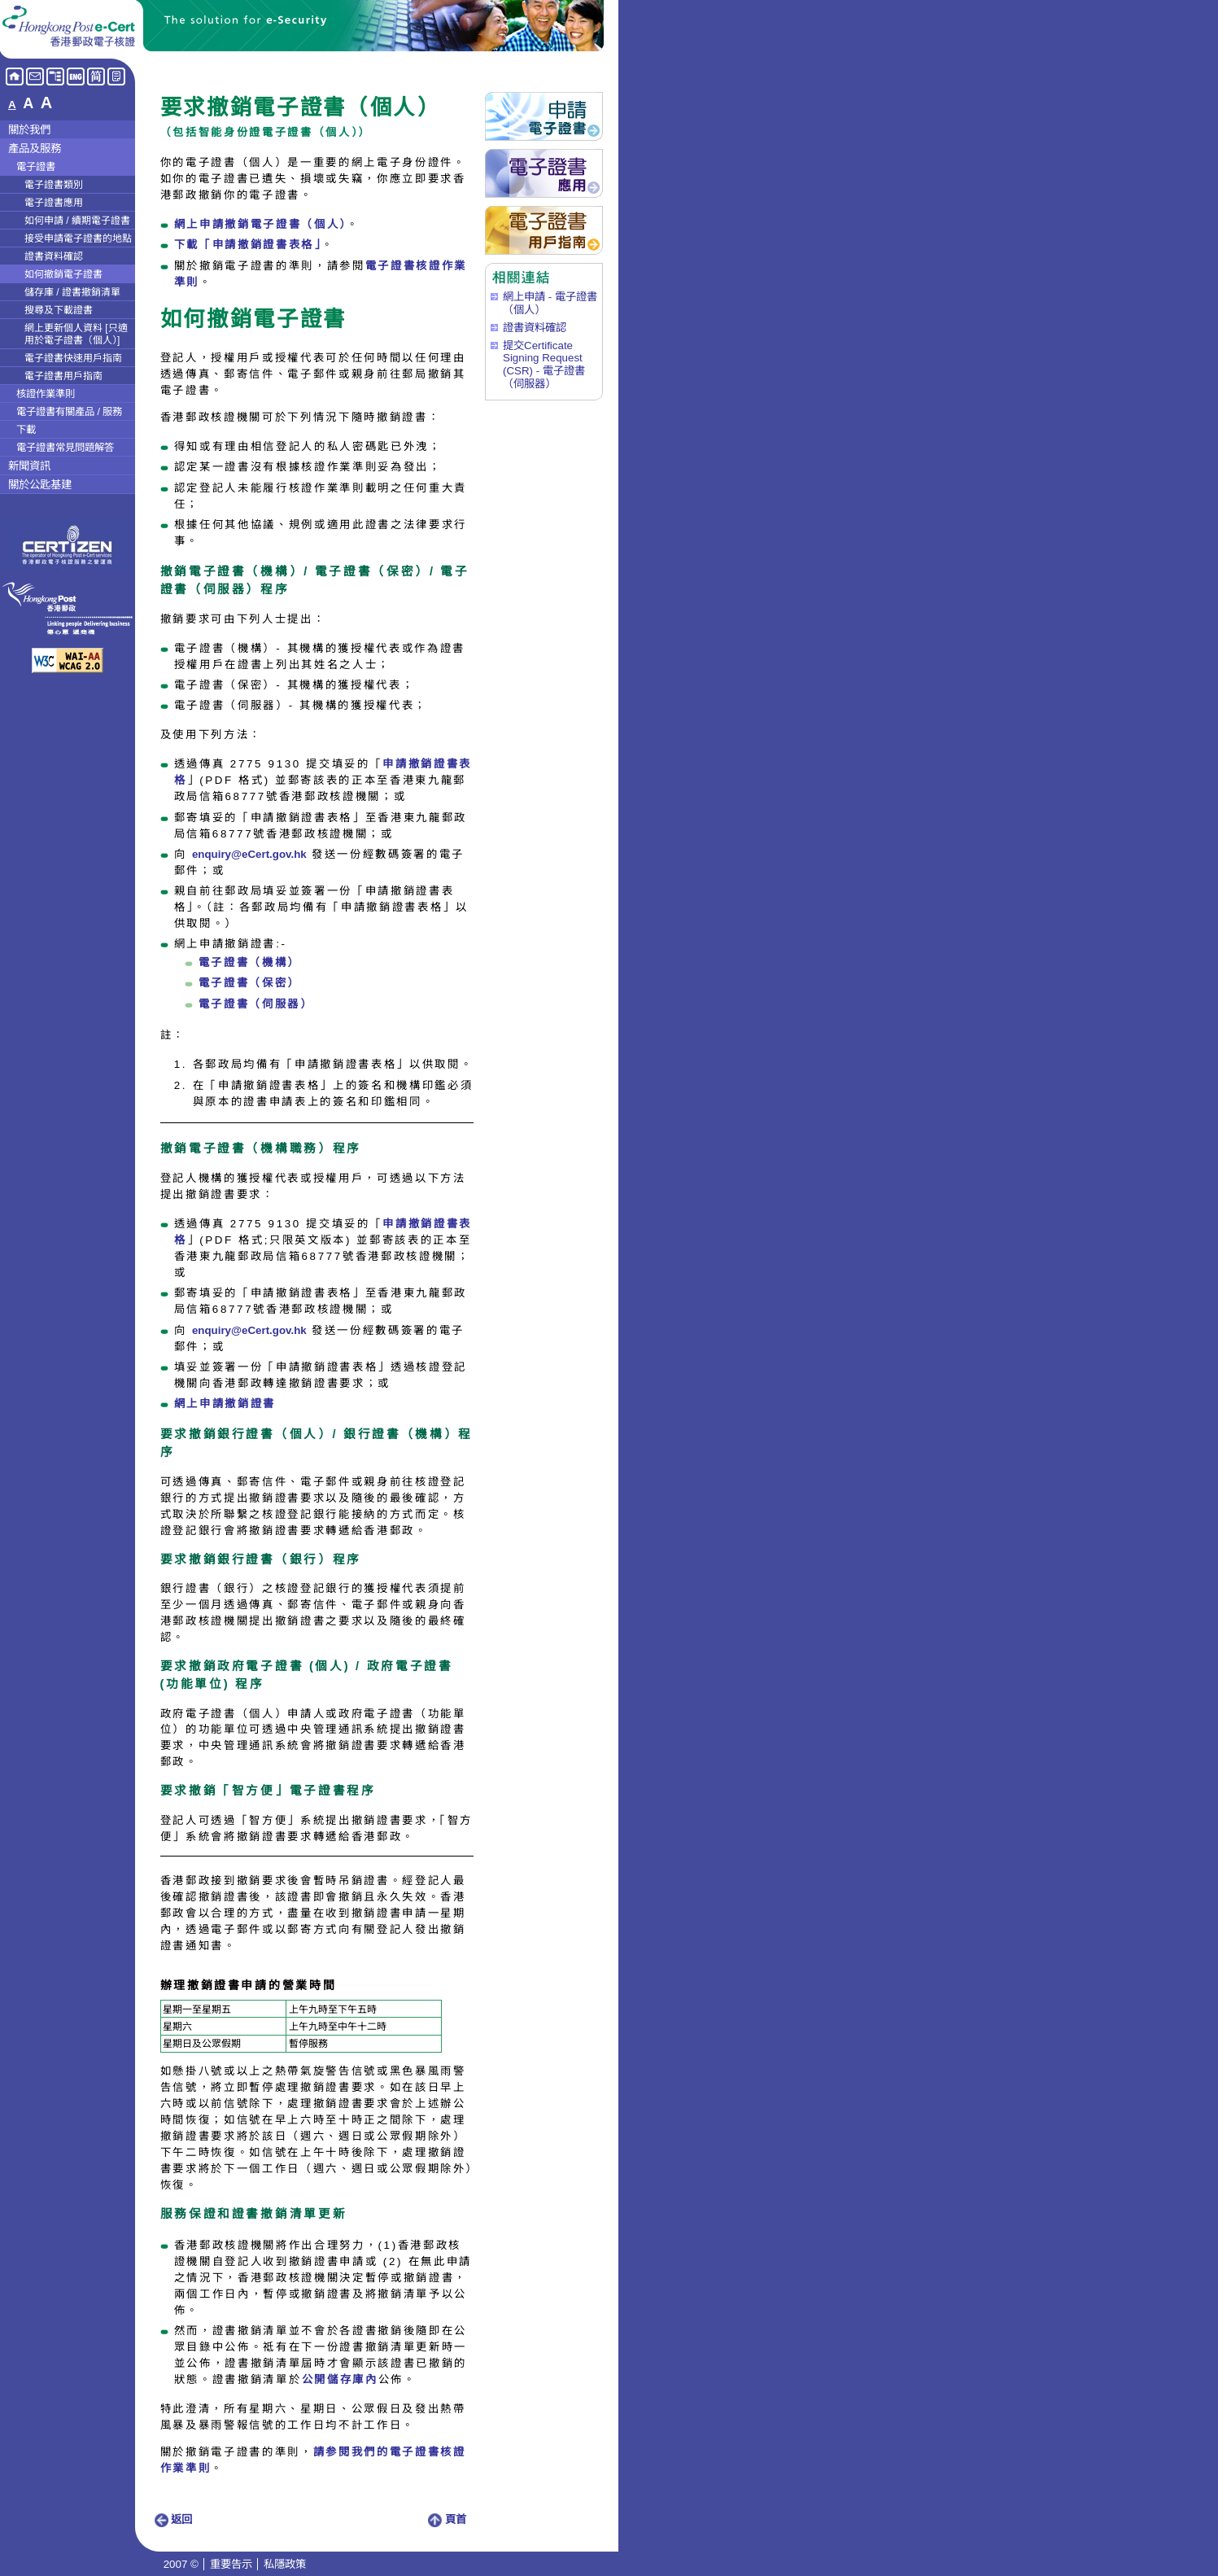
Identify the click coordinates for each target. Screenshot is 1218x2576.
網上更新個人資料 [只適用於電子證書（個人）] (76, 334)
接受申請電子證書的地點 (78, 238)
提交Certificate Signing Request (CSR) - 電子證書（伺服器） (544, 364)
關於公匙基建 (40, 485)
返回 (173, 2519)
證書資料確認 (53, 256)
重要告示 (231, 2564)
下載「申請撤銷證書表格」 (247, 244)
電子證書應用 (53, 202)
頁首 (447, 2519)
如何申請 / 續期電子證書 (77, 220)
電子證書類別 (53, 184)
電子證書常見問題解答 (65, 447)
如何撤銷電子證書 (63, 274)
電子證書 (35, 167)
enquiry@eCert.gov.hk (249, 854)
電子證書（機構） (249, 962)
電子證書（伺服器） (256, 1004)
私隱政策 (285, 2564)
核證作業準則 (45, 394)
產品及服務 (34, 148)
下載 (26, 429)
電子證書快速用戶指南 (73, 358)
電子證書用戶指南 (63, 376)
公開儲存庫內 (340, 2379)
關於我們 (29, 130)
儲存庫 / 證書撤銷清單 (72, 292)
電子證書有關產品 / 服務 (69, 412)
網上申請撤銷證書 (225, 1403)
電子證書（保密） (249, 983)
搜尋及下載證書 (58, 310)
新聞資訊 (29, 466)
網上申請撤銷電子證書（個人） (260, 224)
